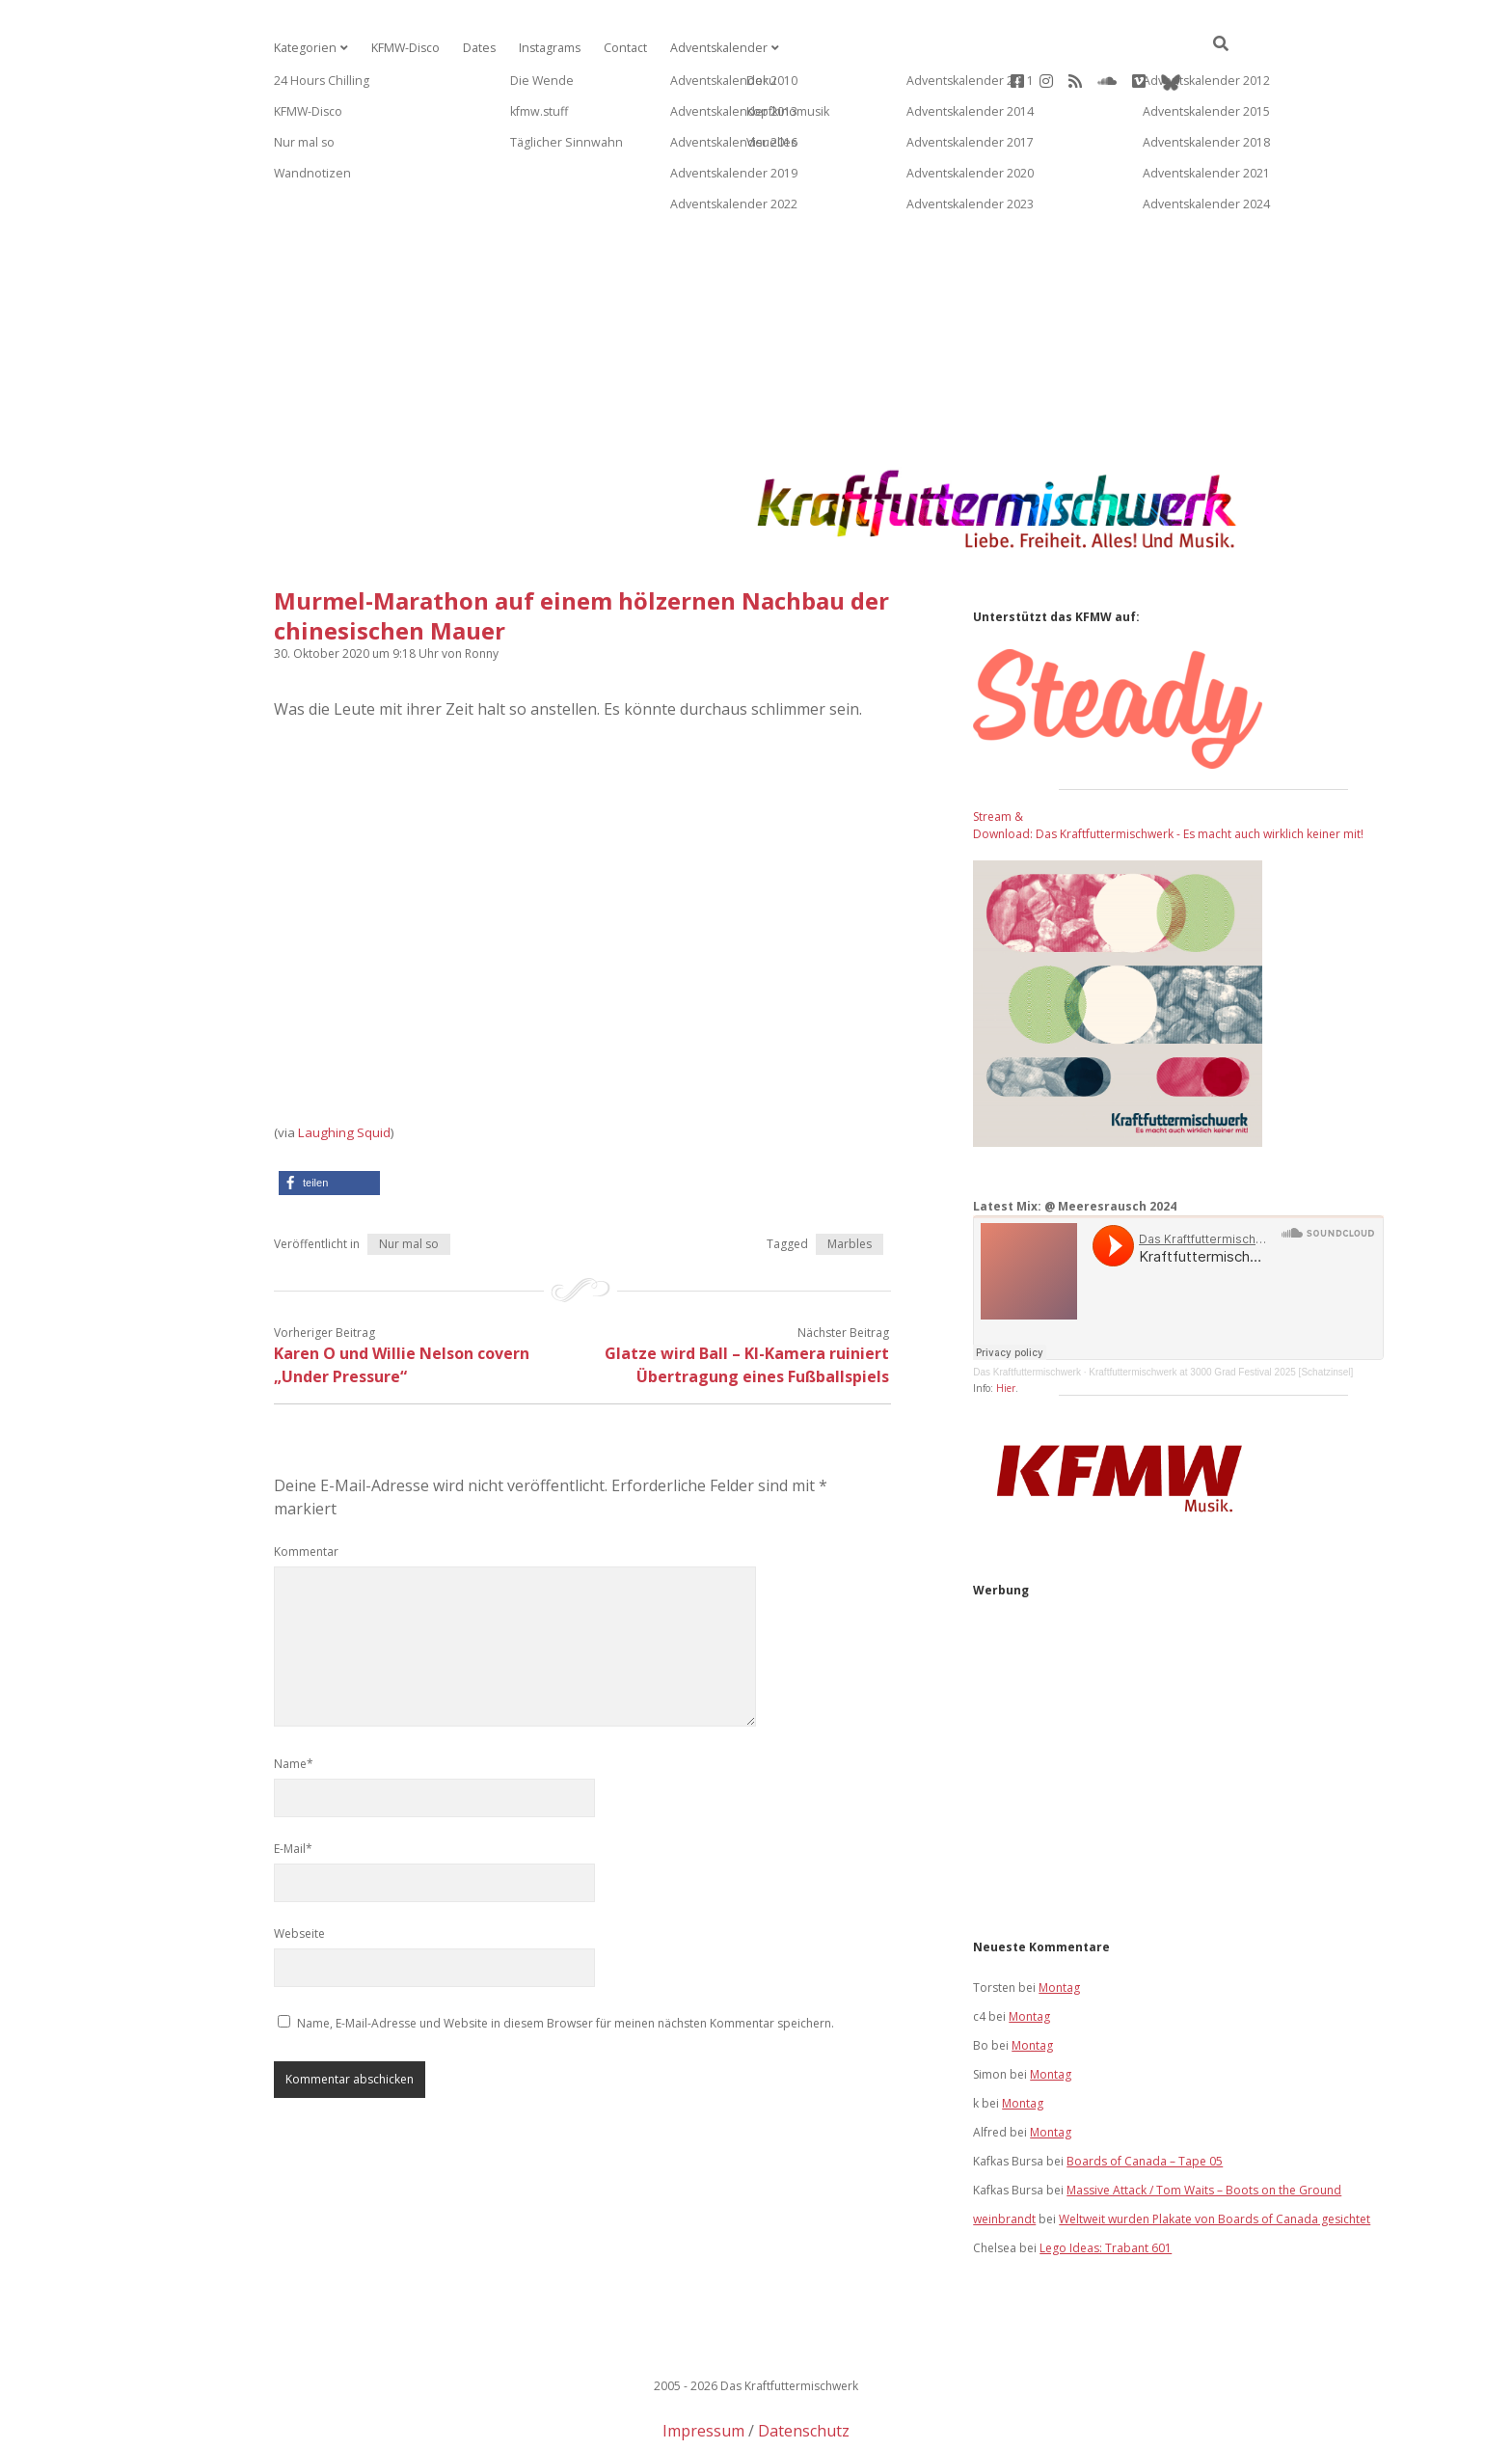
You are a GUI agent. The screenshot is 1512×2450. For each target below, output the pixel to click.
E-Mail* (293, 1787)
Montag (1059, 1926)
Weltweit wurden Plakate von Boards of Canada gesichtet (1214, 2157)
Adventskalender (709, 48)
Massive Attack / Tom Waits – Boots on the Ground (1203, 2128)
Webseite (299, 1872)
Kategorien (304, 48)
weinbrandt (1004, 2157)
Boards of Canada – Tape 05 (1144, 2099)
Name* (293, 1702)
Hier (1005, 1326)
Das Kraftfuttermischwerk (1027, 1310)
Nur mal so (409, 1182)
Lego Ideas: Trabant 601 (1106, 2186)
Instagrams (544, 48)
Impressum (703, 2369)
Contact (619, 48)
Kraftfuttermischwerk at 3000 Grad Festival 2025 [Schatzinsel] (1221, 1310)
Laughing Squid (344, 1070)
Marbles (849, 1182)
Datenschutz (804, 2369)
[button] (329, 1121)
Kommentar (306, 1490)
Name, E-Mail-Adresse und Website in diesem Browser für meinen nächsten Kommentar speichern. (565, 1961)
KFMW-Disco (402, 48)
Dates (475, 48)
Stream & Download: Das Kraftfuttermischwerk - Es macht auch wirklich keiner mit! (1168, 763)
